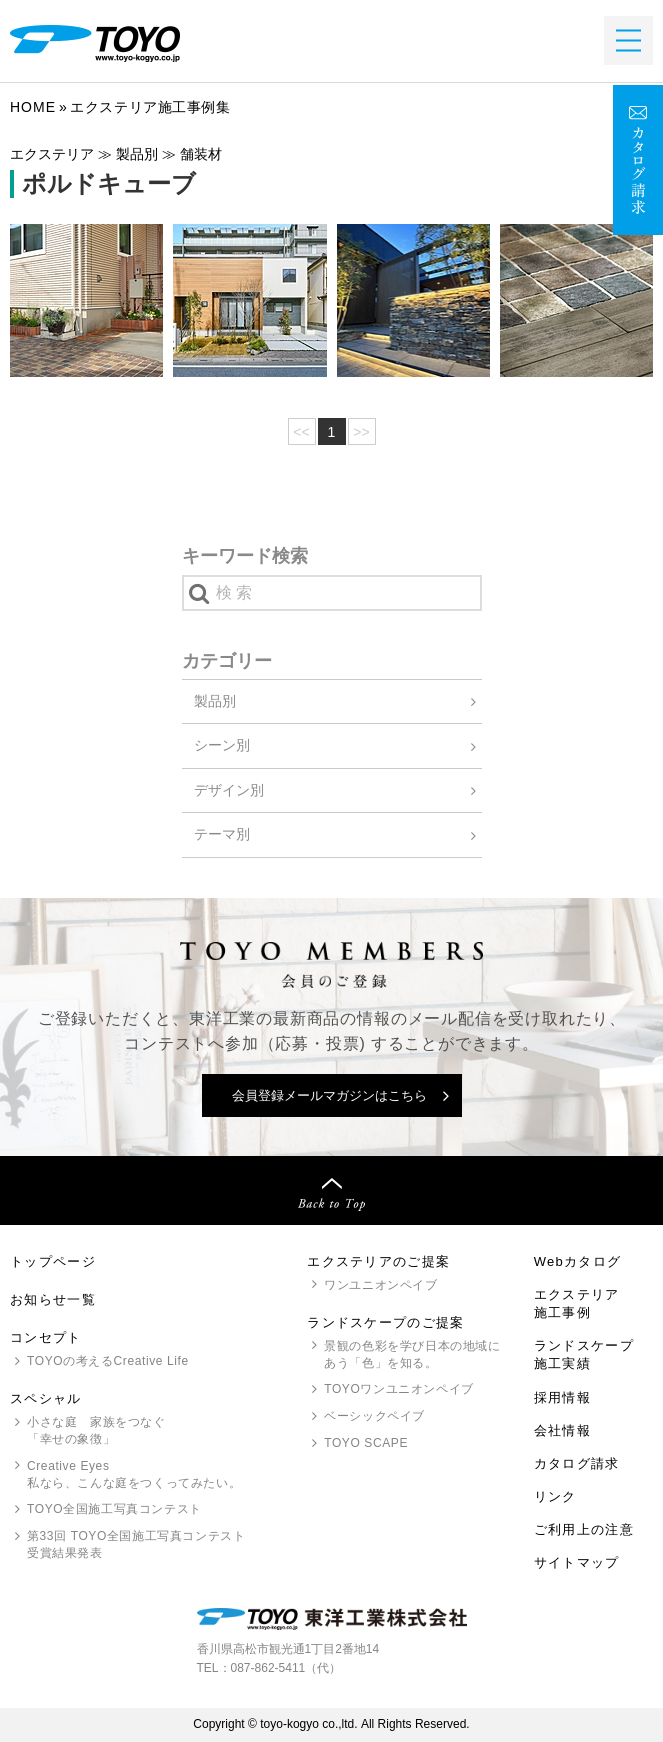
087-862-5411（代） (286, 1668)
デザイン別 (229, 790)
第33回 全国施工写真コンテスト (136, 1545)
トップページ (53, 1261)
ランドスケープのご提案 (385, 1322)
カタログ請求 (577, 1463)
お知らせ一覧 (53, 1299)
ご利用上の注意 (584, 1529)
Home (33, 107)
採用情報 (562, 1397)
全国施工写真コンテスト (114, 1509)
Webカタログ (578, 1261)
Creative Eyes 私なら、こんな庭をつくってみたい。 (134, 1474)
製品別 (215, 701)
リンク (555, 1496)
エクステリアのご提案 (378, 1261)
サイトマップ (577, 1562)
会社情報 (562, 1430)
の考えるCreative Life (108, 1361)
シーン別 (222, 745)
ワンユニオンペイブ (380, 1285)
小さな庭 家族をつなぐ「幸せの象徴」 (96, 1430)
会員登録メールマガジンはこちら (329, 1095)
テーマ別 (222, 834)
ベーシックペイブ (374, 1416)
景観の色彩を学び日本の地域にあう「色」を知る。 (412, 1354)
